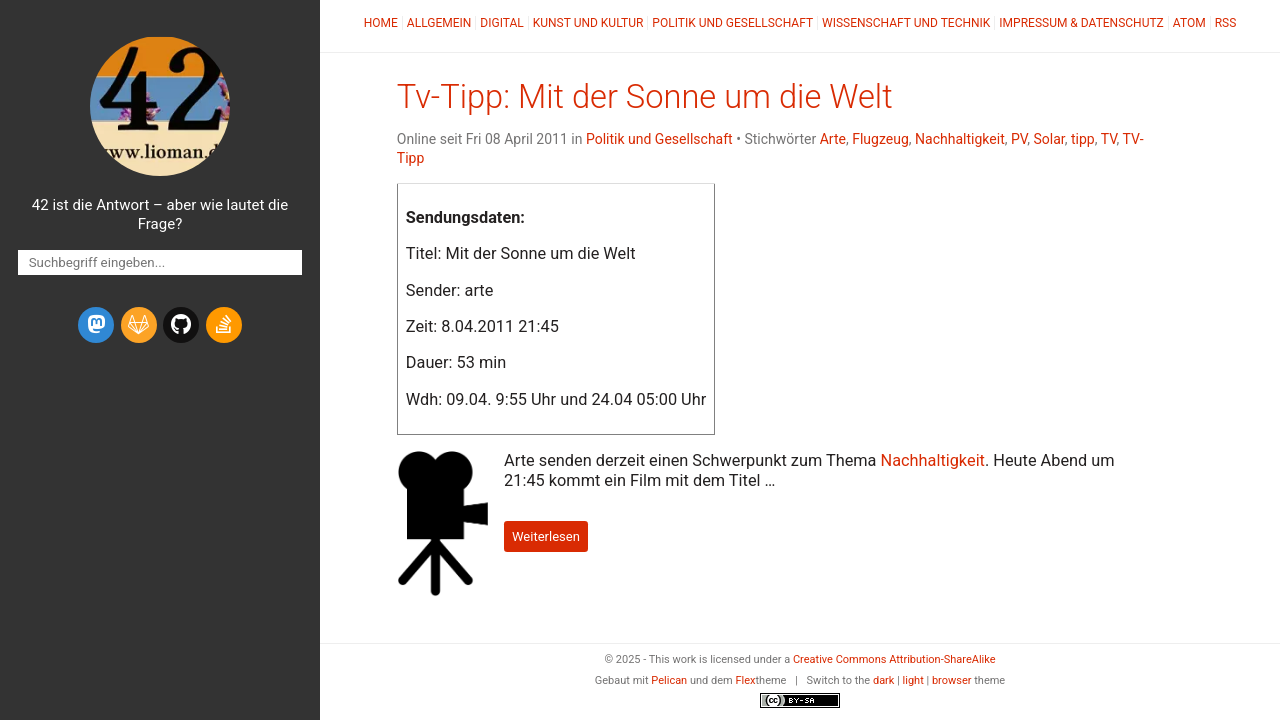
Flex (745, 680)
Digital (501, 23)
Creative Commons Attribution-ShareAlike (894, 659)
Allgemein (439, 23)
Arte (833, 139)
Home (381, 23)
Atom (1189, 23)
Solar (1048, 139)
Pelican (669, 680)
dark (884, 680)
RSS (1226, 23)
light (913, 680)
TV (1109, 139)
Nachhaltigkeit (960, 139)
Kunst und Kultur (588, 23)
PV (1019, 139)
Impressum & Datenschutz (1081, 23)
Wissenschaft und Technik (906, 23)
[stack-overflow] (224, 325)
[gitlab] (139, 325)
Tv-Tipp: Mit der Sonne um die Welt (645, 97)
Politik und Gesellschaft (732, 23)
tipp (1083, 139)
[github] (181, 325)
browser (952, 680)
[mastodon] (96, 325)
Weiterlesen (546, 536)
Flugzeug (880, 139)
